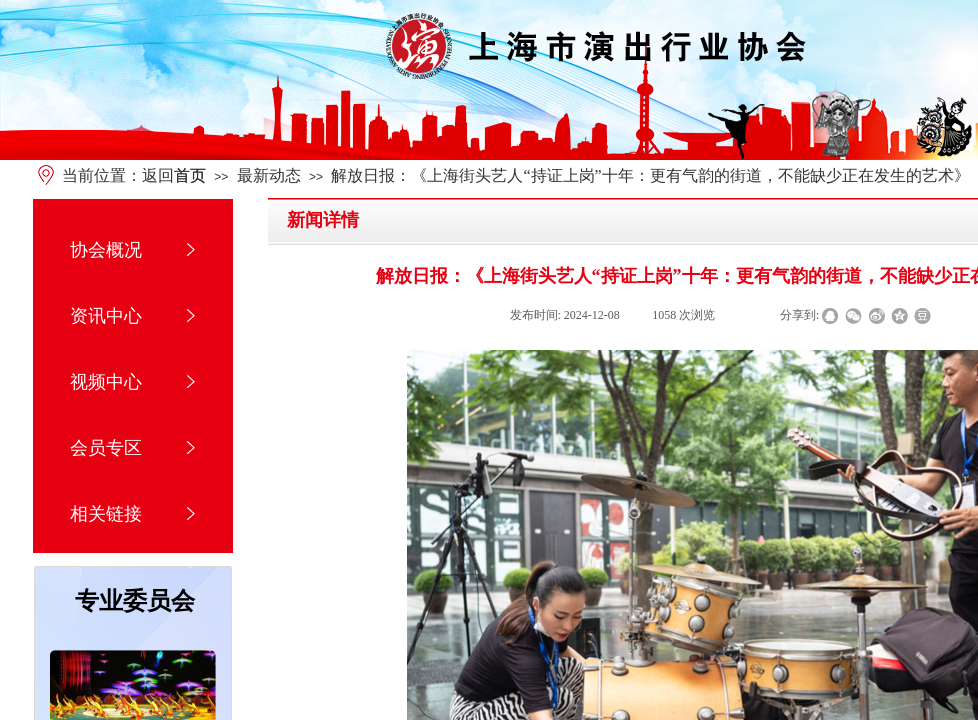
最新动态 (269, 175)
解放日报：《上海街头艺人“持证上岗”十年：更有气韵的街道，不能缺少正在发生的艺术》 (650, 175)
